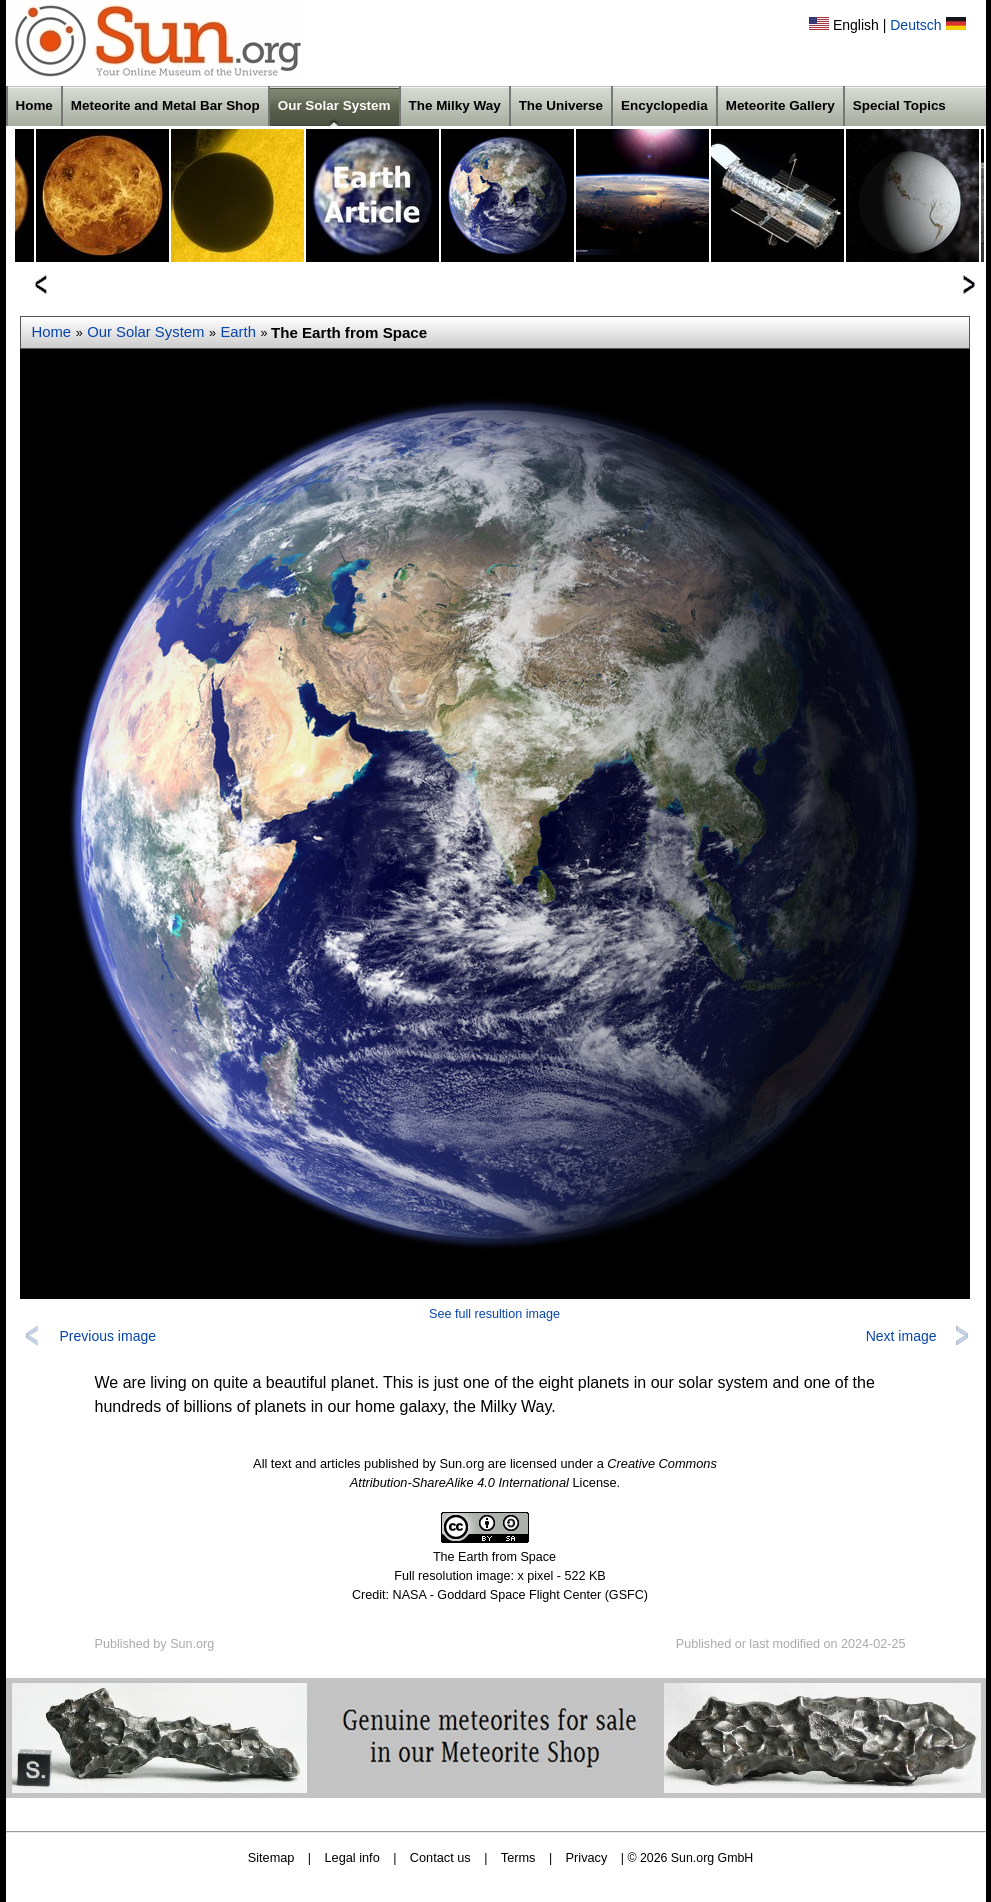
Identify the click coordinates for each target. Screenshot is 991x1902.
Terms (518, 1857)
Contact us (440, 1857)
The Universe (561, 105)
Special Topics (899, 105)
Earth (238, 332)
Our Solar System (334, 105)
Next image (901, 1336)
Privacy (587, 1857)
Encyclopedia (664, 105)
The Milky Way (455, 105)
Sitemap (271, 1857)
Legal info (352, 1857)
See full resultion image (494, 1314)
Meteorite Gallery (780, 105)
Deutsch (915, 25)
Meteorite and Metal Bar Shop (165, 105)
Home (34, 105)
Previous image (108, 1336)
